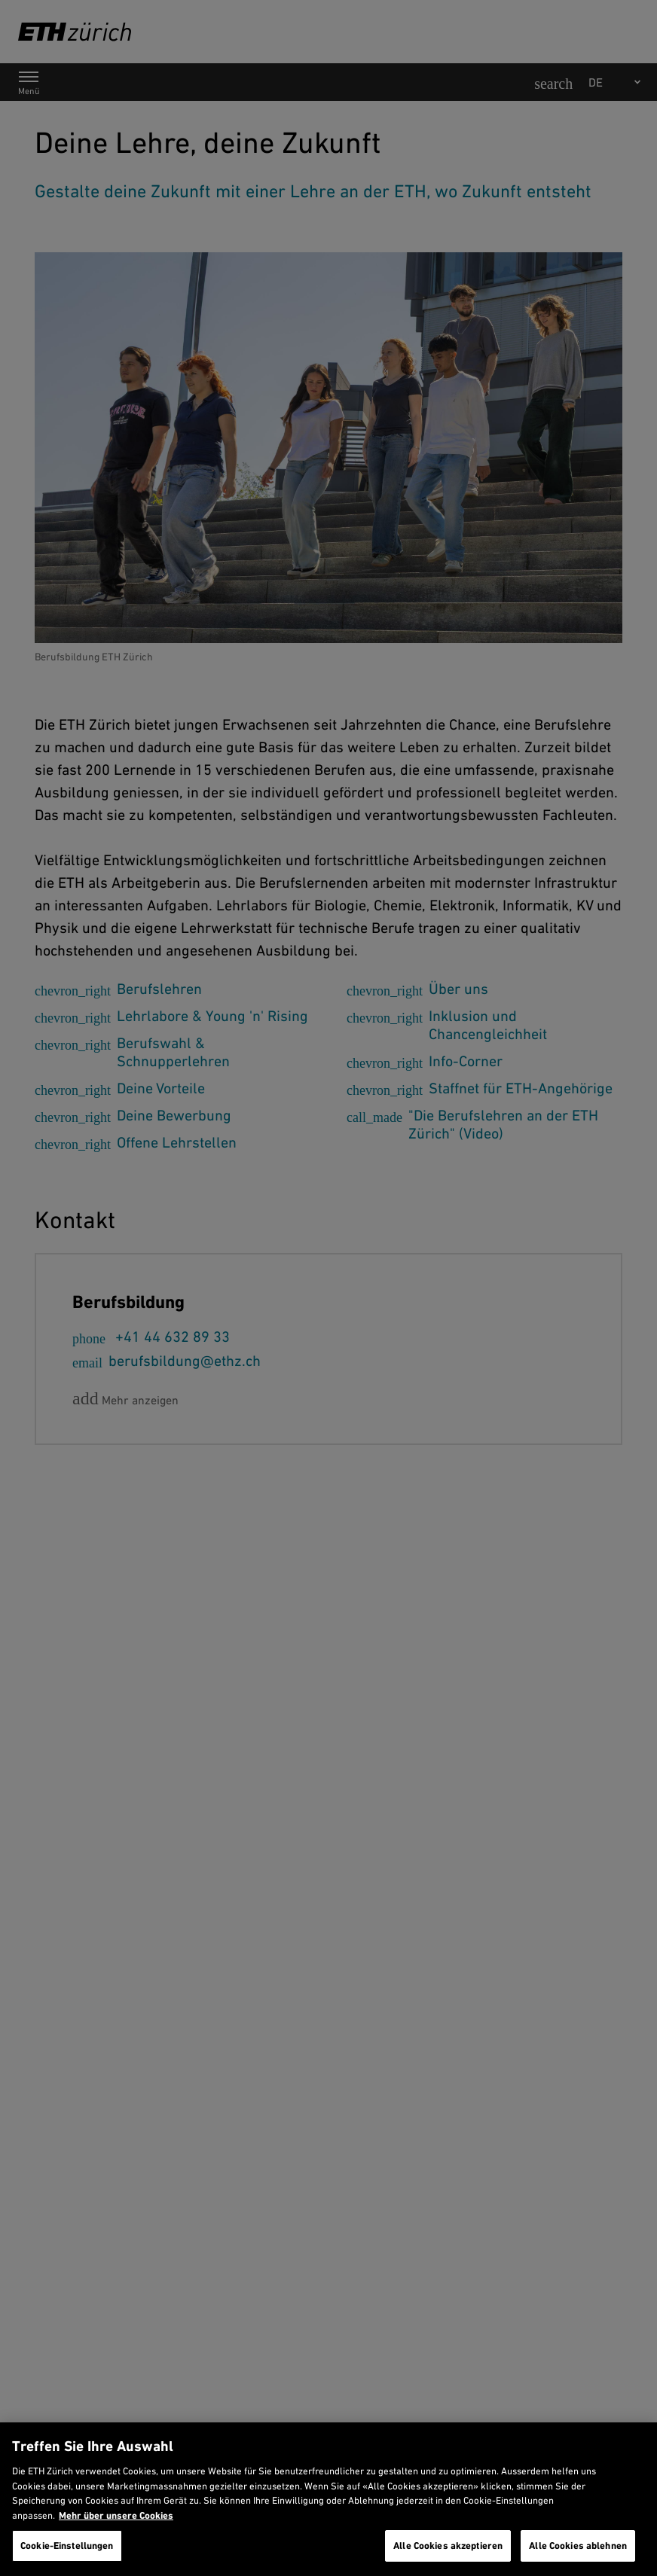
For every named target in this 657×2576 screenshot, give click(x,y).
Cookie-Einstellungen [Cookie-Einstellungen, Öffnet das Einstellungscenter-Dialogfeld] (67, 2545)
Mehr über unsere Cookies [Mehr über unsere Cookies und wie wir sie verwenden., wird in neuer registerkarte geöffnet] (116, 2515)
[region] (328, 2499)
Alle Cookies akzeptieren (448, 2545)
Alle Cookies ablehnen (578, 2545)
